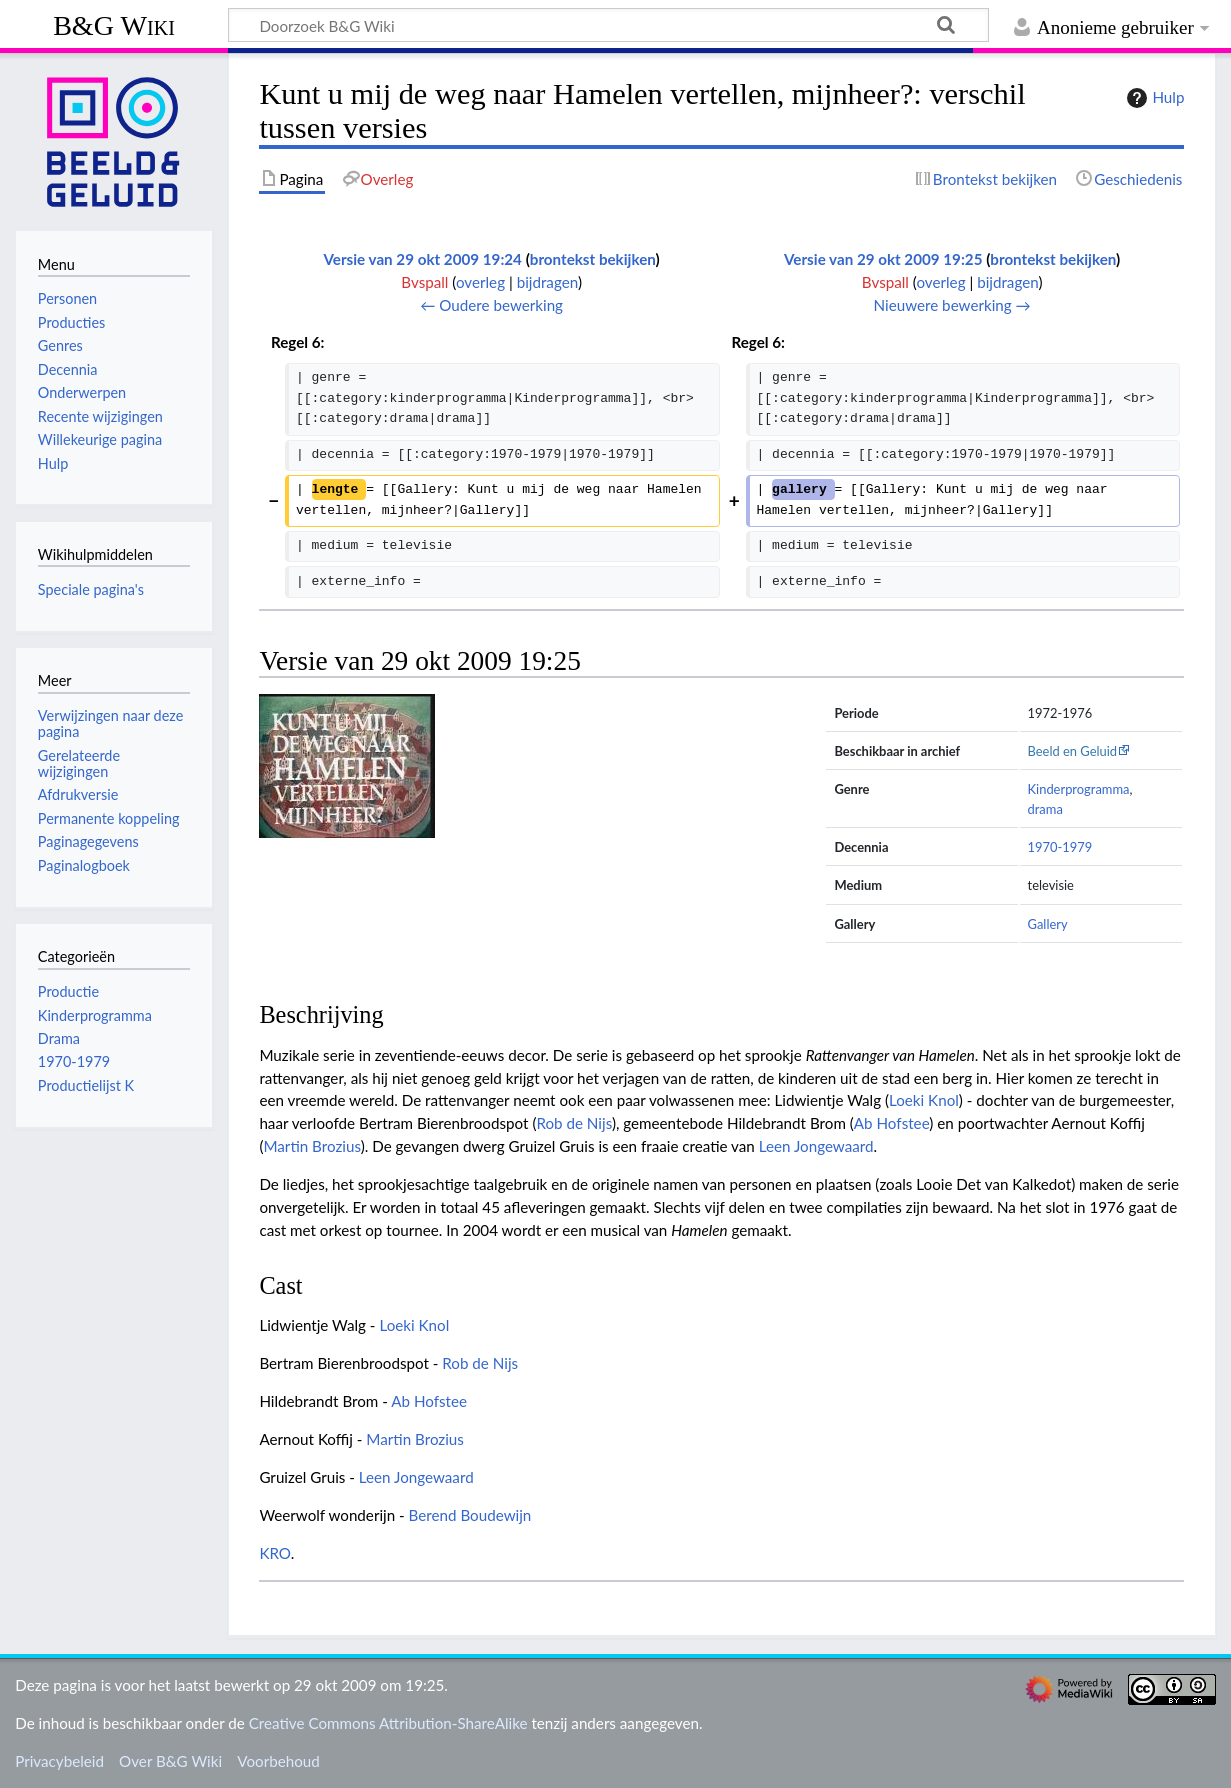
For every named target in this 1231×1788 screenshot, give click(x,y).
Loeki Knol (924, 1100)
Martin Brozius (311, 1146)
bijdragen (547, 282)
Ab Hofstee (891, 1123)
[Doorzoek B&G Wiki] (608, 25)
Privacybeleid (59, 1761)
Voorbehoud (278, 1761)
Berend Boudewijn (470, 1515)
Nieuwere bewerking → (952, 305)
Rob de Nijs (573, 1123)
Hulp (1153, 98)
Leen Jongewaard (816, 1146)
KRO (274, 1553)
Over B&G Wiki (170, 1761)
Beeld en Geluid (1073, 751)
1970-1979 (1060, 847)
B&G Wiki (114, 25)
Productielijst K (86, 1085)
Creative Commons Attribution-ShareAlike (388, 1723)
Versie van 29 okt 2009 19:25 (883, 259)
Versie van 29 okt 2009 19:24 (423, 259)
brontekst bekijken (593, 259)
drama (1045, 809)
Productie (68, 991)
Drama (59, 1038)
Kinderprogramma (1079, 789)
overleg (480, 282)
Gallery (1048, 924)
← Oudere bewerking (491, 305)
